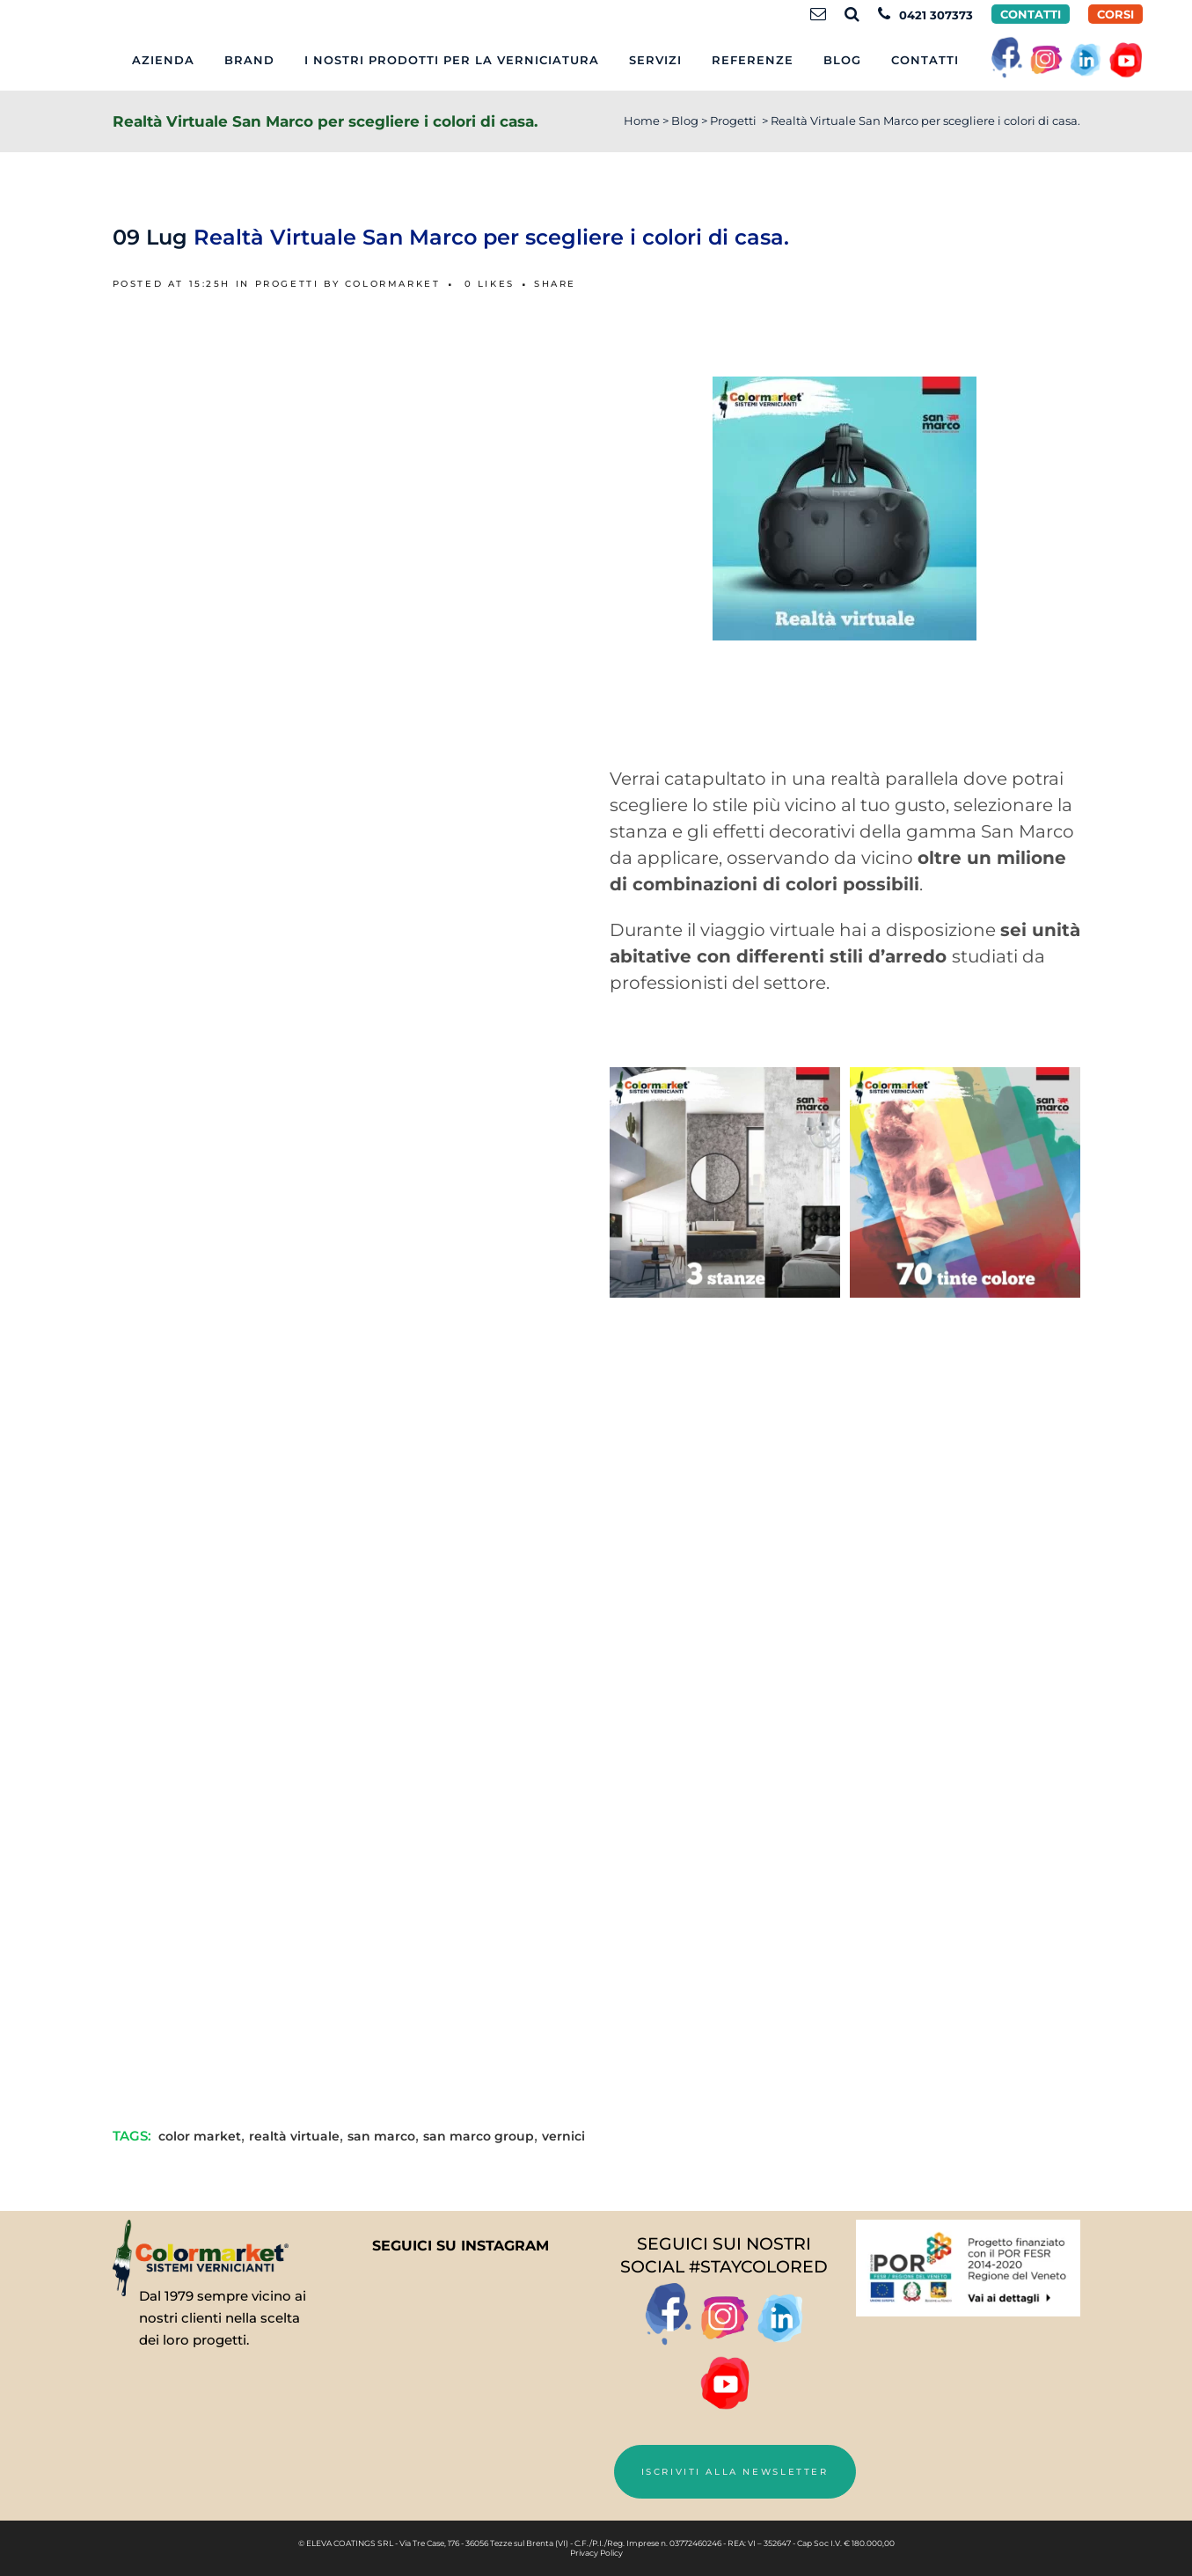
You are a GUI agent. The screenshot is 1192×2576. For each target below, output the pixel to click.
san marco (381, 2136)
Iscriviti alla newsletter (735, 2471)
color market (199, 2136)
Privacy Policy (596, 2553)
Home (642, 120)
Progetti (733, 120)
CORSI (1115, 14)
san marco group (478, 2136)
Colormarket (393, 283)
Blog (684, 120)
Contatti (1030, 14)
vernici (563, 2136)
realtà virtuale (294, 2136)
